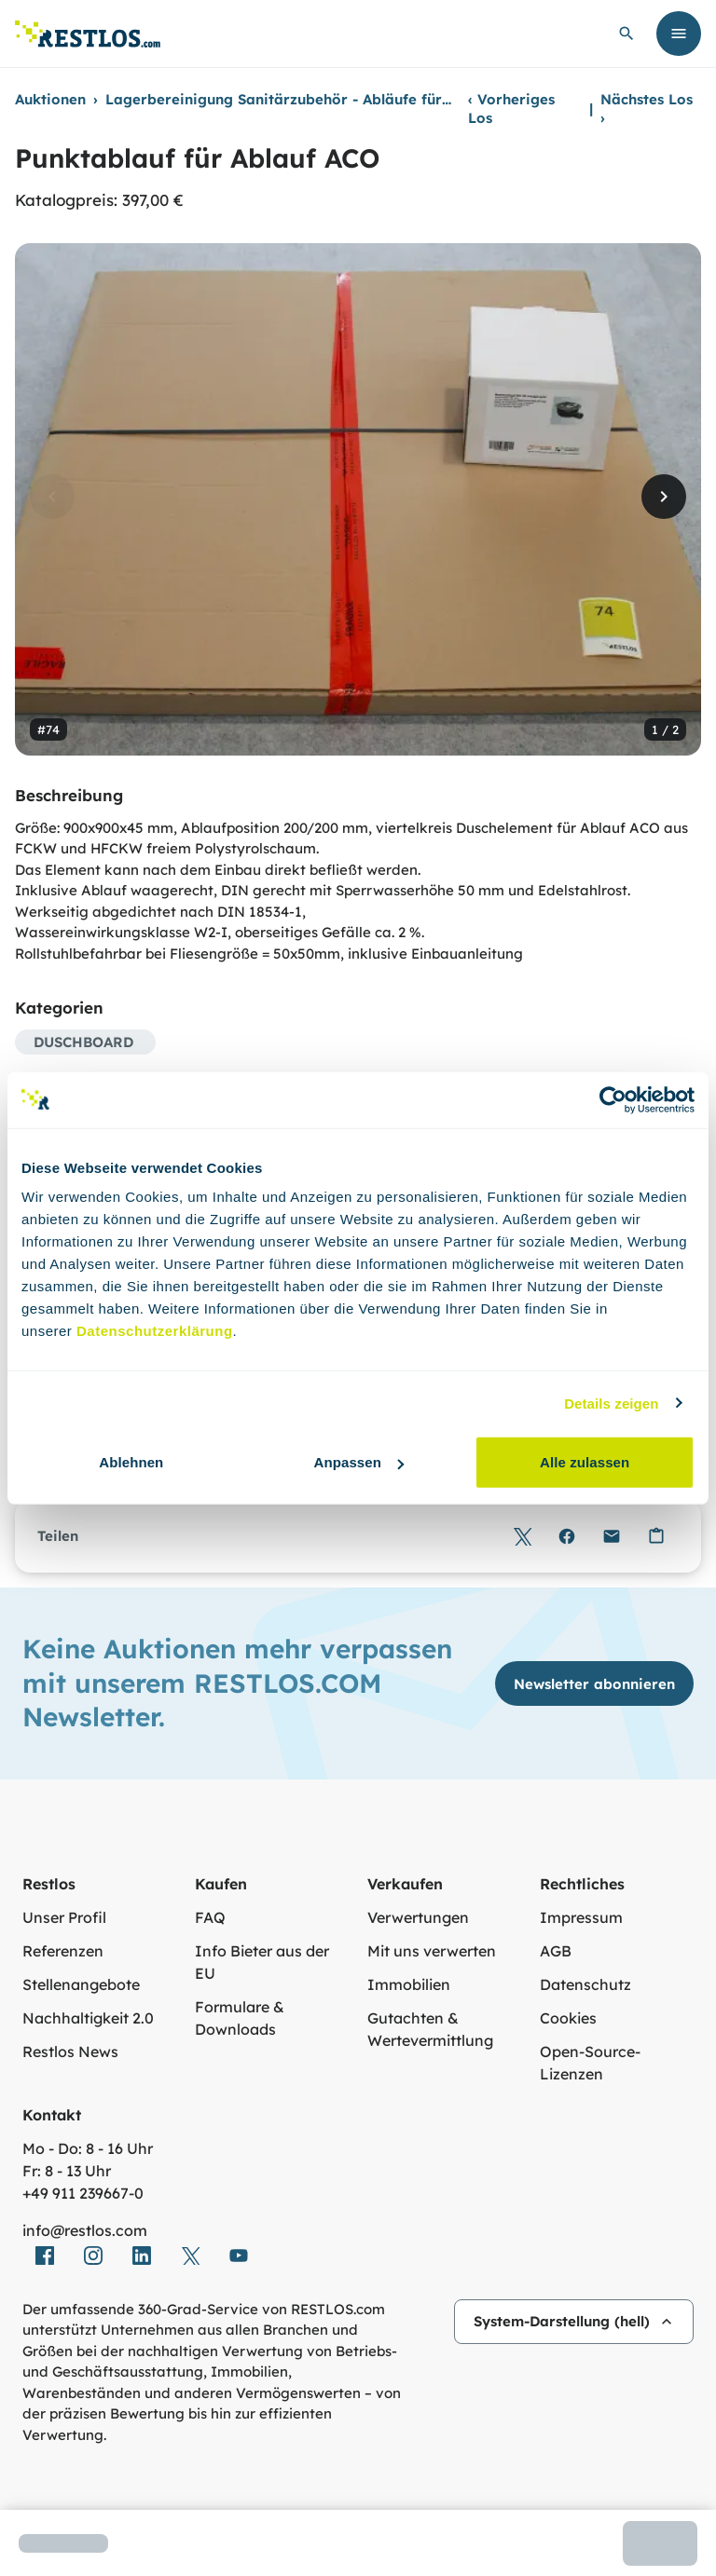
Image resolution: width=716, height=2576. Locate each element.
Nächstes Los (646, 108)
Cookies (568, 2018)
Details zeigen (611, 1403)
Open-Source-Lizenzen (590, 2062)
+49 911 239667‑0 (83, 2193)
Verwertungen (418, 1917)
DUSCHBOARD (83, 1042)
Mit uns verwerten (431, 1951)
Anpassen (358, 1462)
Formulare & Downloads (239, 2017)
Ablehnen (131, 1462)
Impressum (581, 1917)
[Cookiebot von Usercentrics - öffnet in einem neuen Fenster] (613, 1099)
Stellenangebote (81, 1984)
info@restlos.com (84, 2230)
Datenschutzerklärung (154, 1331)
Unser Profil (64, 1917)
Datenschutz (585, 1984)
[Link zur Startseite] (87, 34)
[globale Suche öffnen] (626, 33)
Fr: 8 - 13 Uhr (66, 2170)
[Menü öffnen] (678, 33)
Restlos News (70, 2051)
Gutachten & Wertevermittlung (430, 2029)
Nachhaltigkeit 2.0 (88, 2018)
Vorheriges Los (511, 108)
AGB (555, 1951)
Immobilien (408, 1984)
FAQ (210, 1917)
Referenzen (62, 1951)
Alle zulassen (584, 1462)
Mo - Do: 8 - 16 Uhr (87, 2148)
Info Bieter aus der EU (262, 1962)
